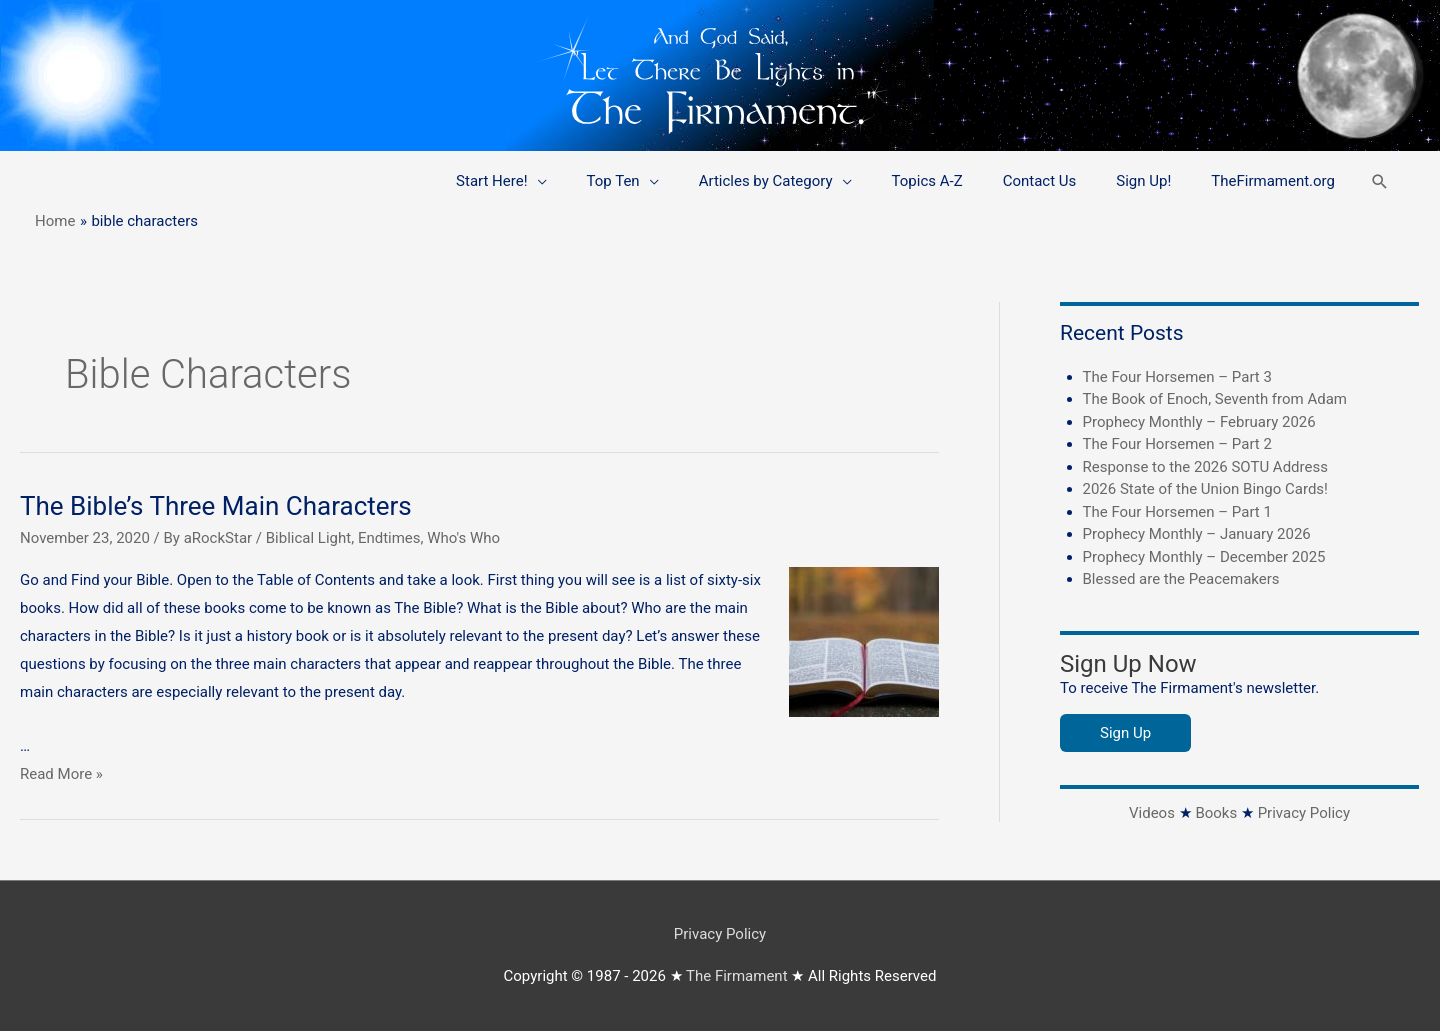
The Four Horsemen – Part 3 (1177, 377)
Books (1216, 813)
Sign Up (1125, 733)
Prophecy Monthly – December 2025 (1204, 557)
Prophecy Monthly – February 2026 (1199, 422)
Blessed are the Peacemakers (1181, 579)
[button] (1380, 181)
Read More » (61, 774)
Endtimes (389, 538)
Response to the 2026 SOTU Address (1205, 467)
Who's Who (463, 538)
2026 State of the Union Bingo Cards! (1205, 489)
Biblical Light (308, 538)
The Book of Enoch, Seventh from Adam (1215, 399)
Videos (1152, 813)
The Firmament (737, 976)
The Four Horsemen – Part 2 (1177, 444)
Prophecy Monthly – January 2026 (1197, 534)
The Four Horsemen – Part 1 (1177, 512)
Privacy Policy (1304, 813)
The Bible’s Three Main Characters (216, 506)
